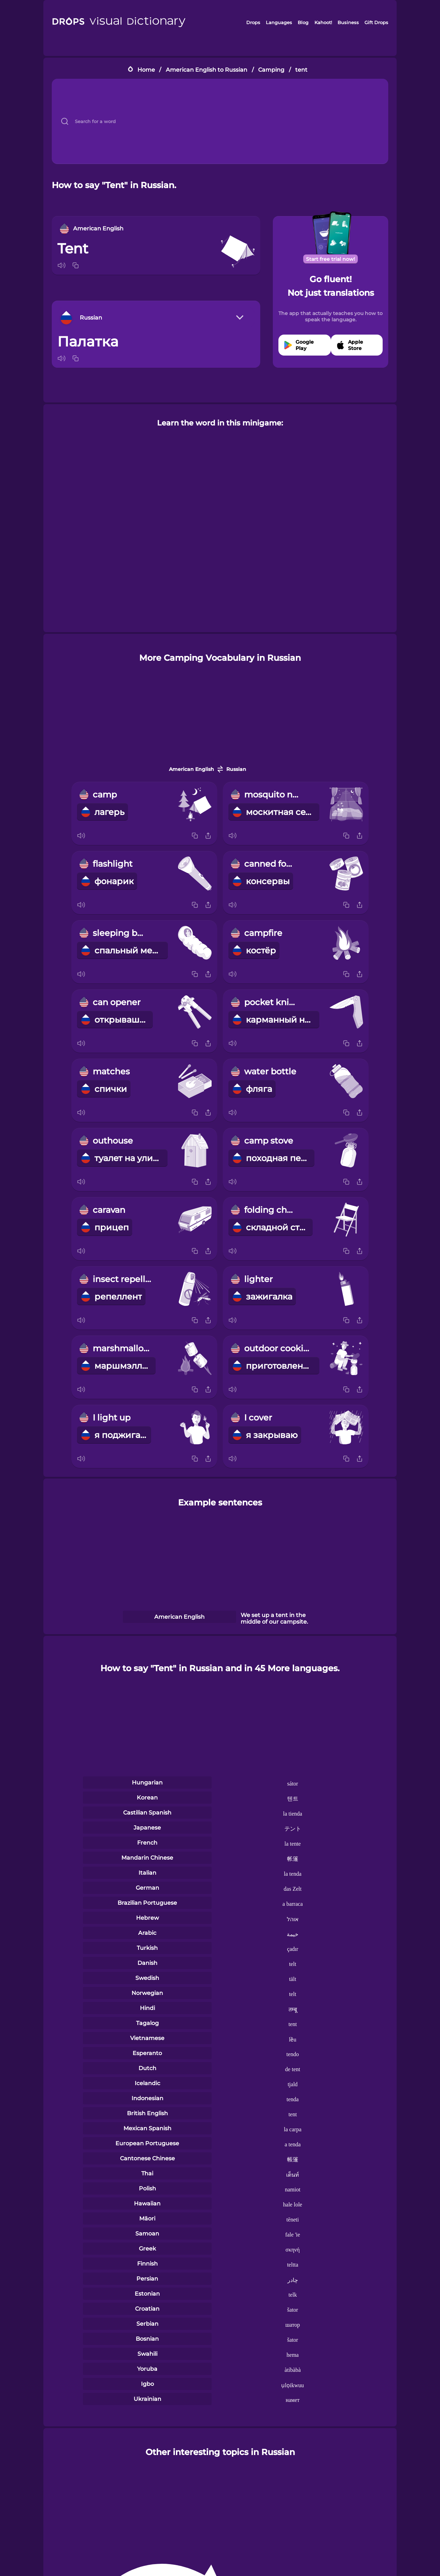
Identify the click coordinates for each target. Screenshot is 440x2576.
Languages (279, 22)
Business (348, 22)
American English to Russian (206, 69)
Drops (253, 22)
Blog (303, 22)
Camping (271, 69)
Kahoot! (323, 22)
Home (146, 69)
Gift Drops (376, 22)
